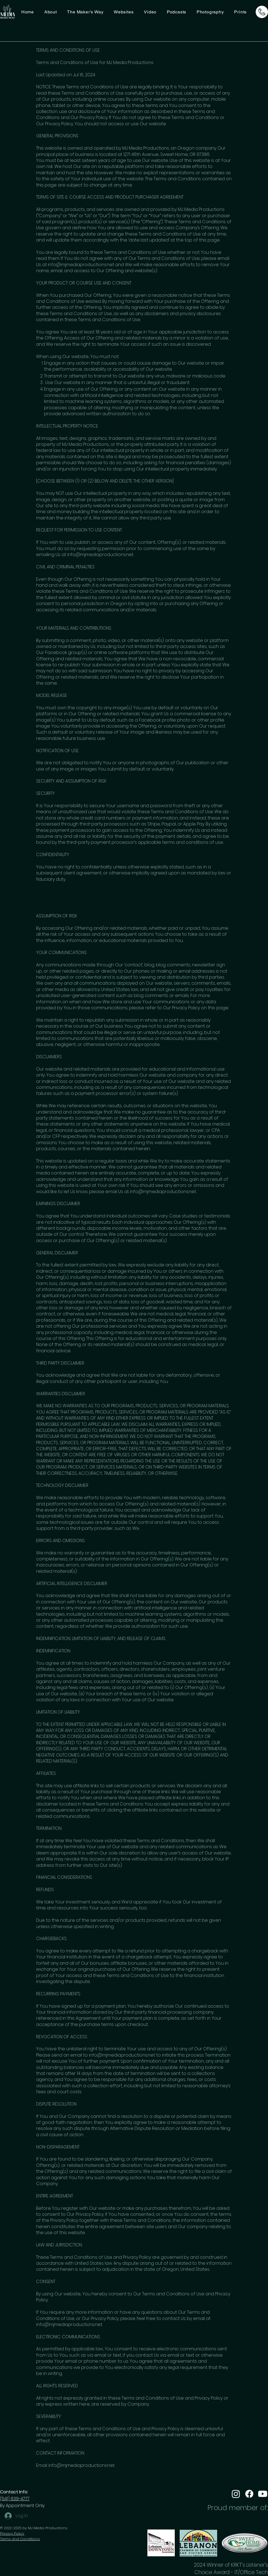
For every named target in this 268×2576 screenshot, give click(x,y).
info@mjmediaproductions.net (81, 264)
